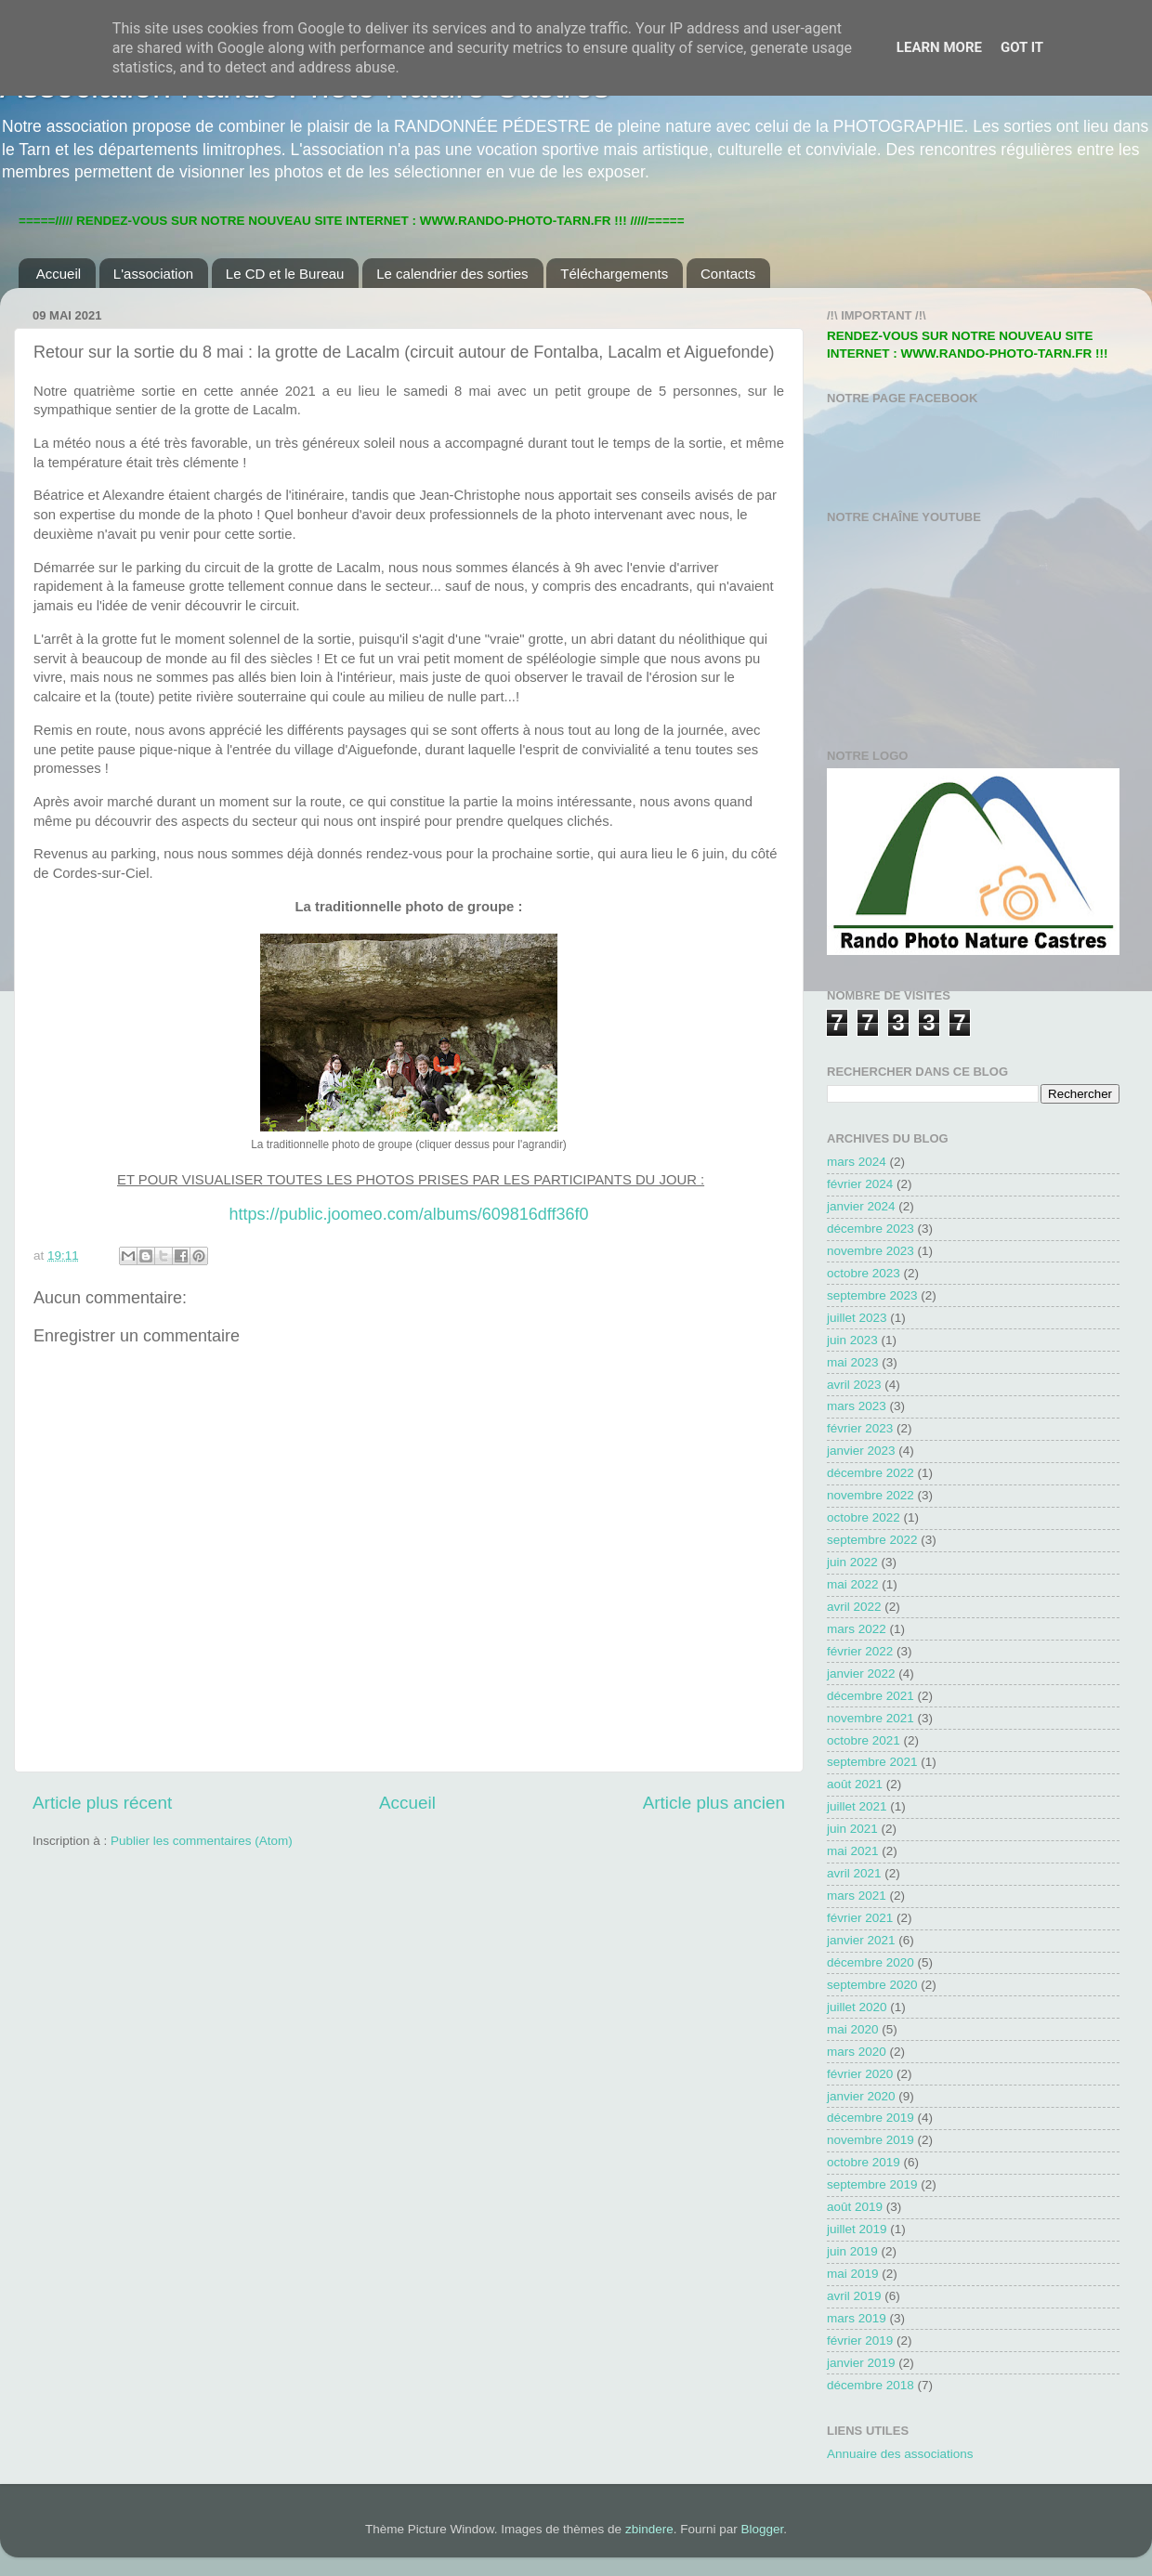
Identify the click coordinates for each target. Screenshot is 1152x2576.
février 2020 (860, 2074)
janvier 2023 (861, 1451)
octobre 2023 (863, 1273)
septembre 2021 (872, 1762)
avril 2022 (854, 1607)
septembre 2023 (872, 1295)
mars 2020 (856, 2052)
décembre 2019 (870, 2118)
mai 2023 (853, 1362)
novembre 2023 (870, 1251)
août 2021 (855, 1784)
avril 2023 (854, 1385)
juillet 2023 (857, 1318)
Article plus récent (102, 1802)
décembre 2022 (870, 1473)
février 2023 (860, 1428)
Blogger (761, 2529)
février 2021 (860, 1918)
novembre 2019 (870, 2140)
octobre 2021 (863, 1740)
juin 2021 (852, 1829)
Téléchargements (614, 273)
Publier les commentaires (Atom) (202, 1841)
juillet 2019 (857, 2229)
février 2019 (860, 2340)
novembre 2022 (870, 1495)
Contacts (727, 273)
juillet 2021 (857, 1806)
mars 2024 (856, 1162)
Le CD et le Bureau (285, 273)
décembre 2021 (870, 1696)
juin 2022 (852, 1562)
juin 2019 (852, 2251)
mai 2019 (853, 2274)
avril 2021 (854, 1873)
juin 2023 (852, 1340)
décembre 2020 (870, 1962)
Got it (1022, 47)
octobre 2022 (863, 1517)
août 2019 (855, 2207)
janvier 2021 (861, 1940)
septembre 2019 (872, 2184)
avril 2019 (854, 2296)
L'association (153, 273)
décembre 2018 (870, 2385)
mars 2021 (856, 1896)
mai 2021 (853, 1851)
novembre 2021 (870, 1718)
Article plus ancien (714, 1802)
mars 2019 (856, 2318)
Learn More (939, 47)
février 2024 (860, 1184)
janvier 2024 (861, 1206)
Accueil (58, 273)
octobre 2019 (863, 2162)
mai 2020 (853, 2029)
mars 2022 (856, 1629)
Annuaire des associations (900, 2454)
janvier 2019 (861, 2363)
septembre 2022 (872, 1540)
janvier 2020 (861, 2096)
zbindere (649, 2529)
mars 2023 (856, 1406)
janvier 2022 (861, 1673)
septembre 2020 (872, 1985)
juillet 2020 (857, 2007)
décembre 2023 (870, 1229)
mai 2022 (853, 1584)
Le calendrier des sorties (452, 273)
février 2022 (860, 1651)
